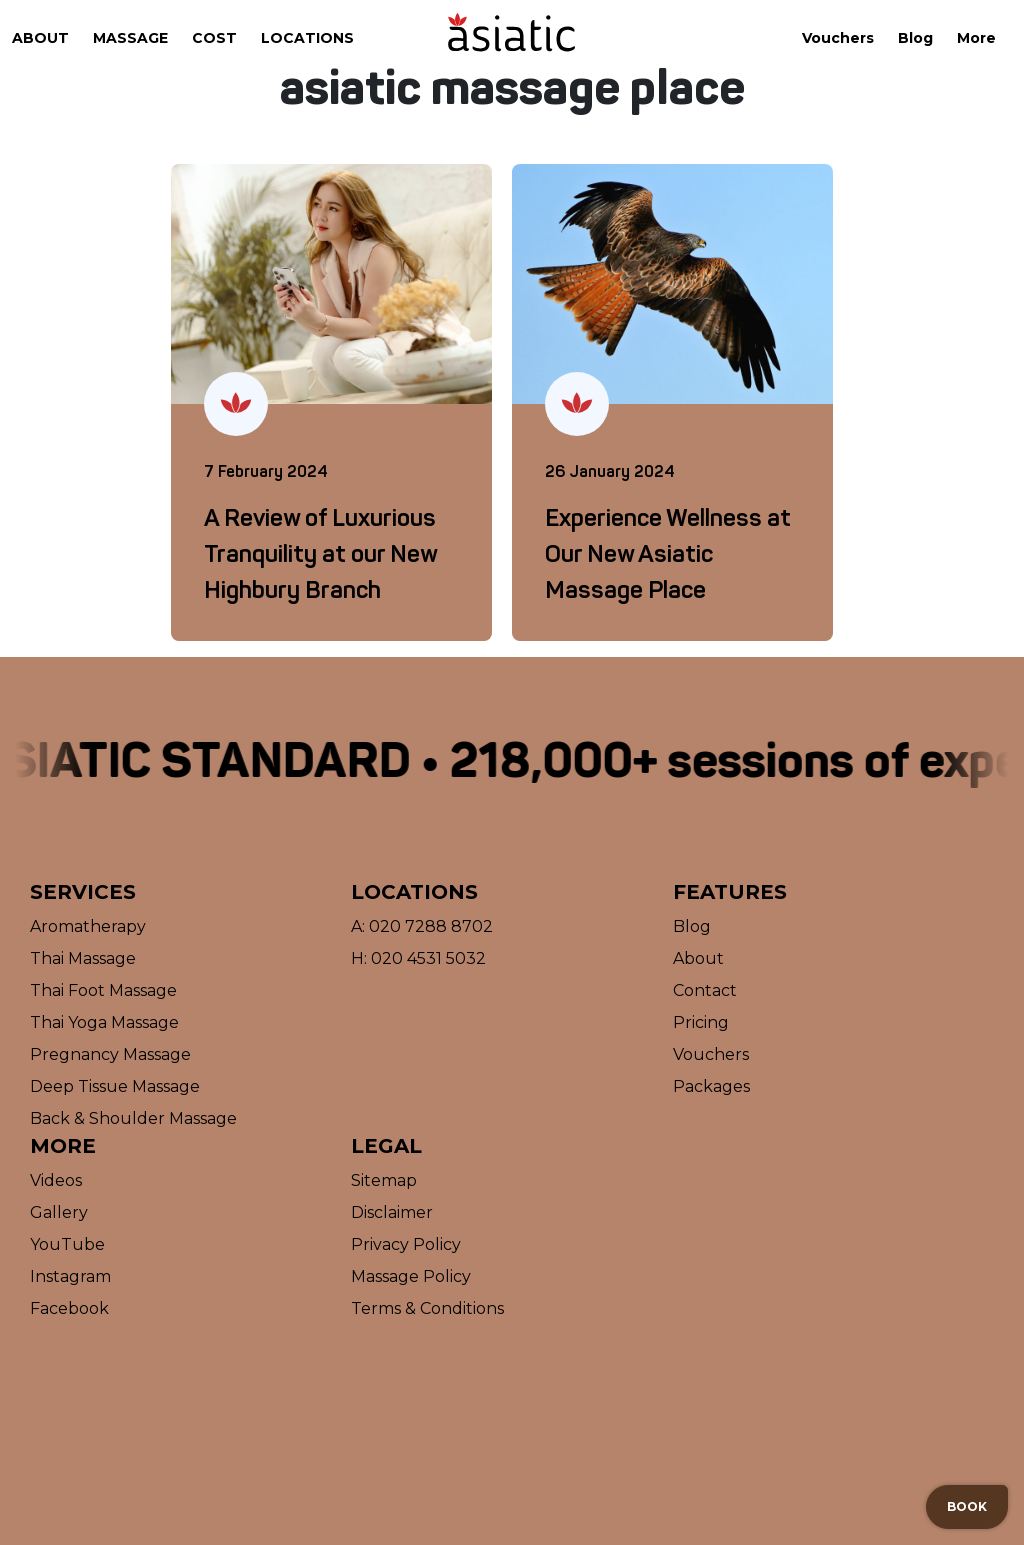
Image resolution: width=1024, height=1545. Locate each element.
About (40, 38)
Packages (711, 1086)
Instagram (70, 1276)
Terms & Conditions (427, 1308)
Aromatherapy (88, 926)
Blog (915, 38)
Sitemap (384, 1180)
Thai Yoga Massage (104, 1022)
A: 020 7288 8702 (422, 926)
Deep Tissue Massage (115, 1086)
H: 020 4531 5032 (418, 958)
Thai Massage (83, 958)
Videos (56, 1180)
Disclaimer (392, 1212)
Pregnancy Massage (110, 1054)
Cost (214, 38)
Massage (130, 38)
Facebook (69, 1308)
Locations (307, 38)
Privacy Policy (406, 1244)
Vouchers (838, 38)
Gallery (59, 1212)
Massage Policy (411, 1276)
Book (967, 1506)
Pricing (701, 1022)
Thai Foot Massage (103, 990)
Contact (705, 990)
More (976, 38)
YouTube (67, 1244)
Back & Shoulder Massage (133, 1118)
